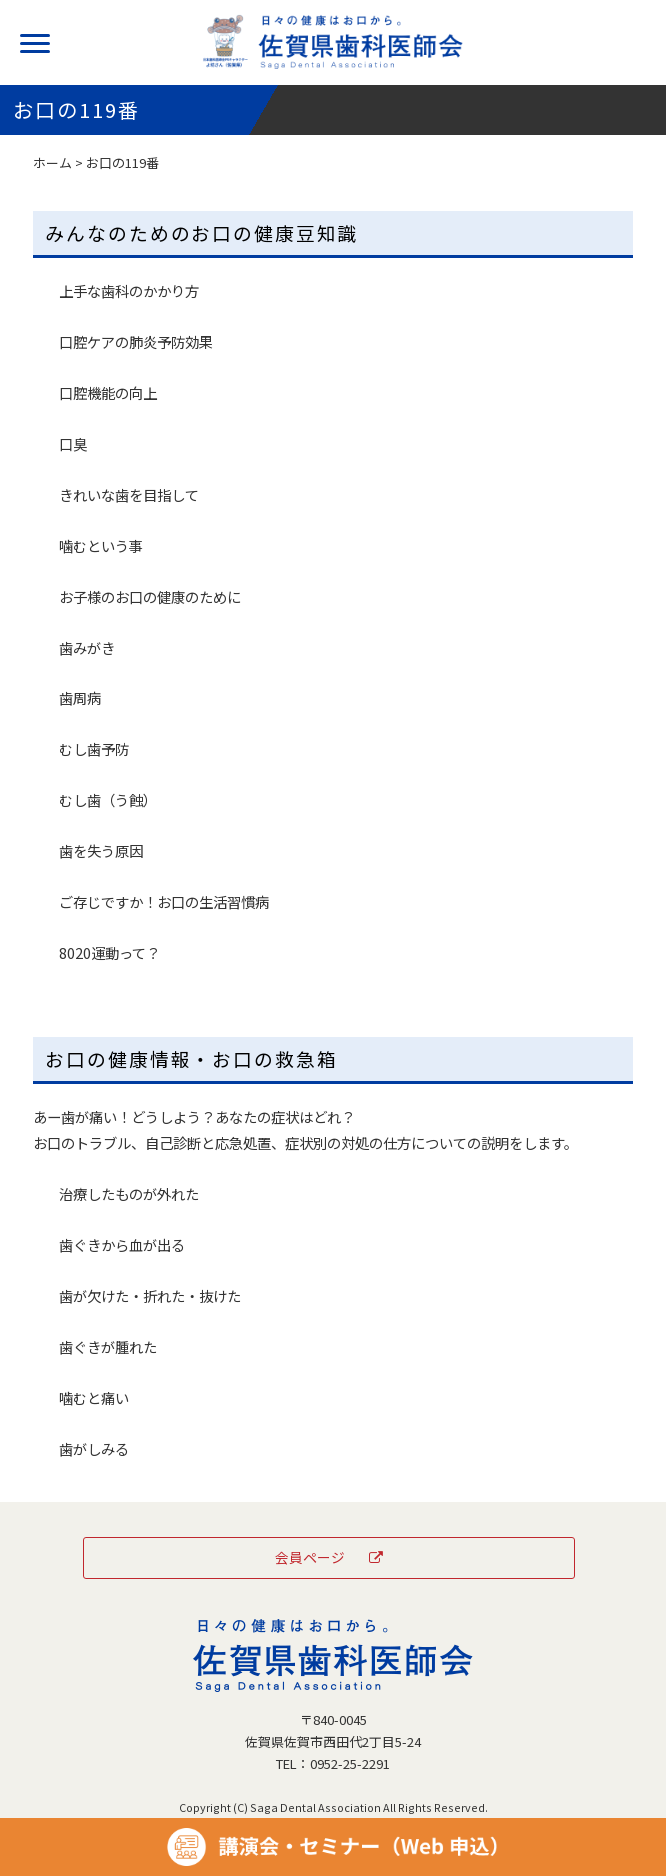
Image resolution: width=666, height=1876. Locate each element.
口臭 (73, 443)
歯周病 (80, 697)
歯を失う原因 (101, 850)
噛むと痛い (94, 1397)
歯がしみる (94, 1448)
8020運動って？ (109, 952)
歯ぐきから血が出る (122, 1244)
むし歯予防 (94, 748)
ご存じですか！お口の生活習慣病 (164, 901)
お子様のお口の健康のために (150, 596)
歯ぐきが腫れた (108, 1346)
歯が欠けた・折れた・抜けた (150, 1295)
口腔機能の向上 (108, 392)
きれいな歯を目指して (129, 494)
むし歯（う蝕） (108, 799)
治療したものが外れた (129, 1193)
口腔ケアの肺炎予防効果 (136, 341)
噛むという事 (101, 545)
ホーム (52, 162)
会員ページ (329, 1557)
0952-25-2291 (350, 1763)
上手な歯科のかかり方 (129, 290)
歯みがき (87, 647)
